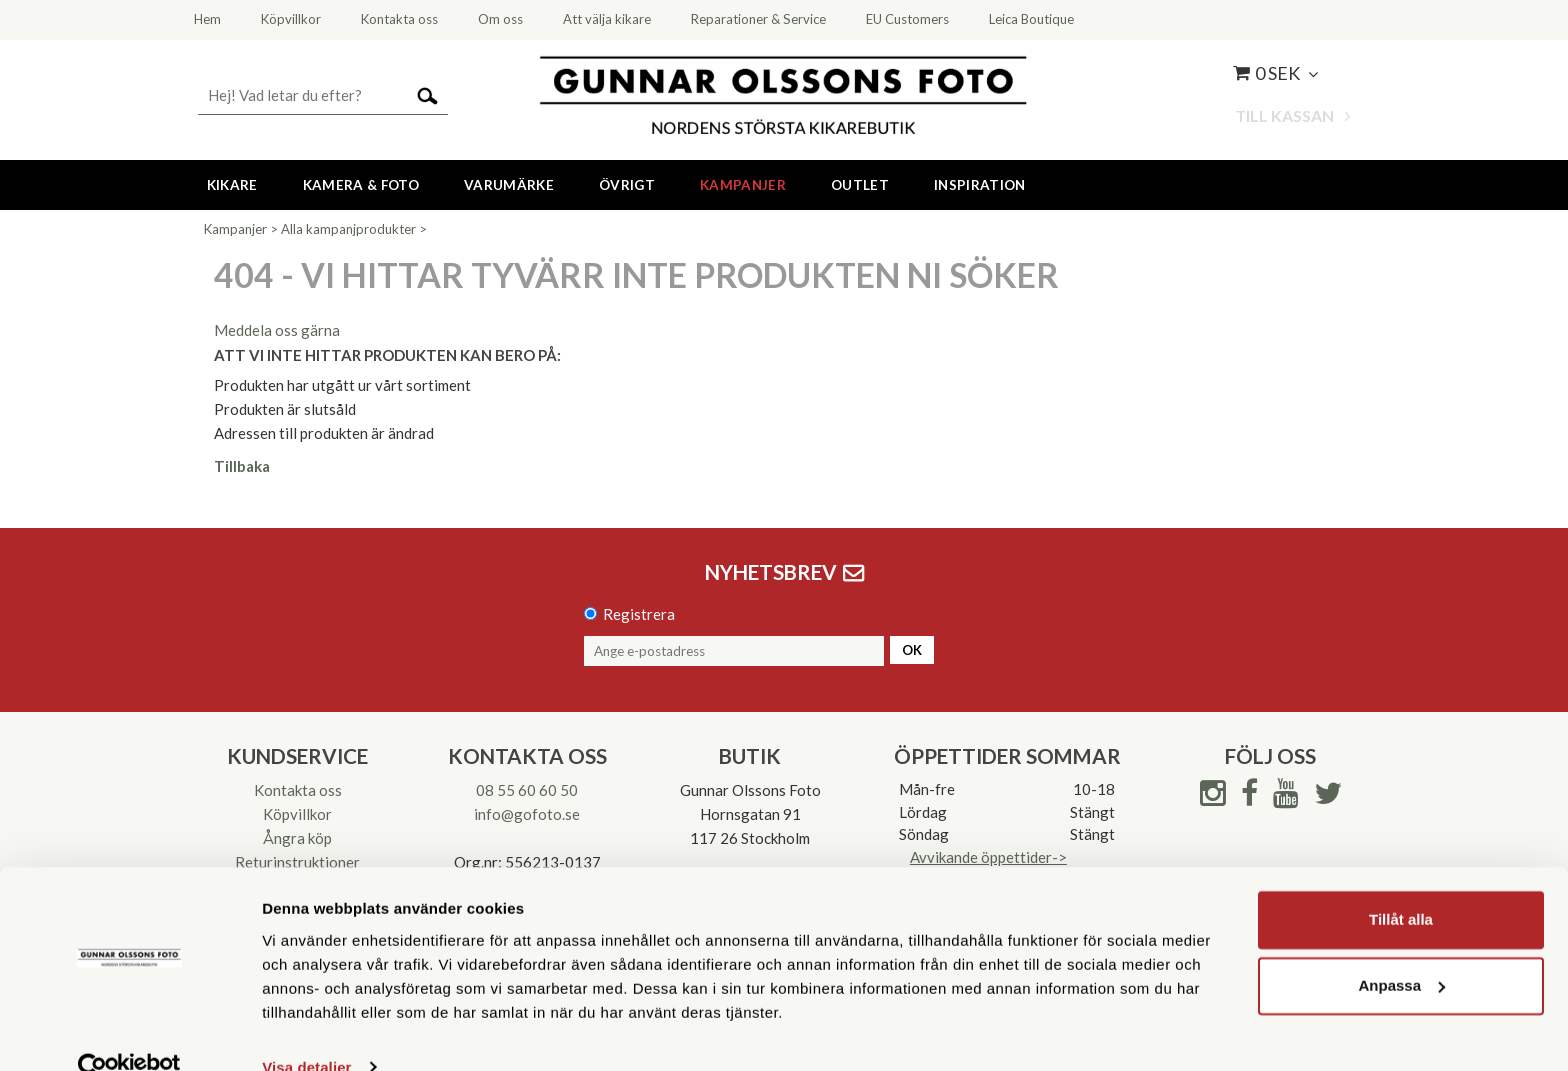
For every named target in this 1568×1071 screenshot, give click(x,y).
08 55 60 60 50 (527, 790)
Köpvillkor (297, 814)
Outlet (860, 185)
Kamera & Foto (361, 185)
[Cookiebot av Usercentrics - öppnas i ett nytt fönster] (129, 1032)
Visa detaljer (306, 1031)
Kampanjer (743, 185)
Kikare (232, 185)
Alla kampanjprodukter (348, 229)
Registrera (639, 614)
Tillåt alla (1401, 884)
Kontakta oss (298, 790)
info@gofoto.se (527, 814)
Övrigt (627, 185)
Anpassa (1401, 949)
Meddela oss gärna (277, 330)
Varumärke (509, 185)
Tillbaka (242, 466)
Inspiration (980, 185)
